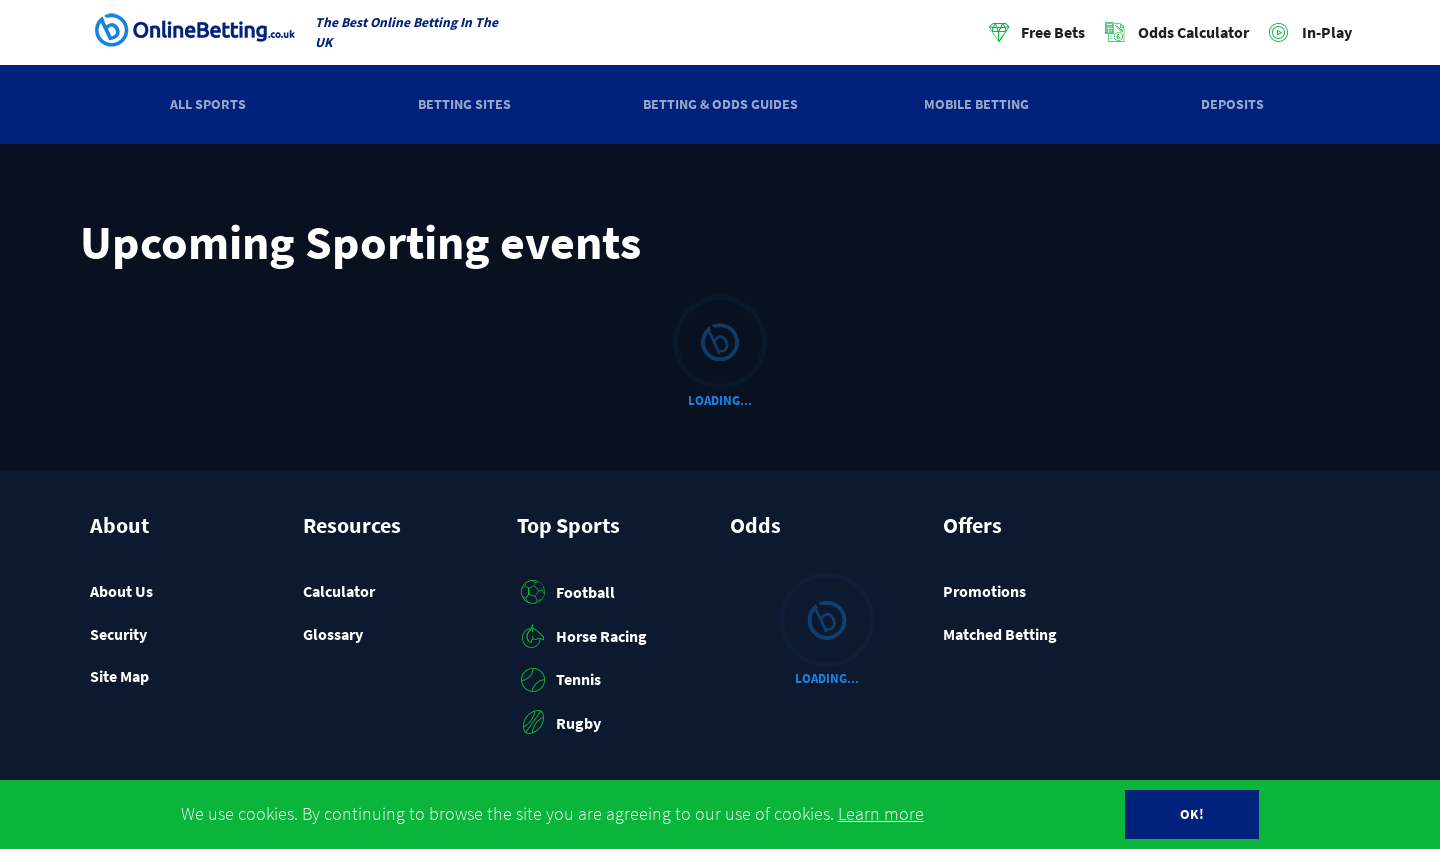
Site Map (119, 676)
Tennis (559, 680)
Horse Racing (582, 636)
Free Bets (1053, 32)
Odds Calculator (1193, 32)
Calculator (339, 591)
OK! (1192, 814)
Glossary (333, 634)
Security (118, 634)
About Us (121, 591)
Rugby (559, 723)
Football (566, 592)
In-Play (1327, 32)
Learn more (881, 814)
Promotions (984, 591)
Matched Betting (1000, 634)
